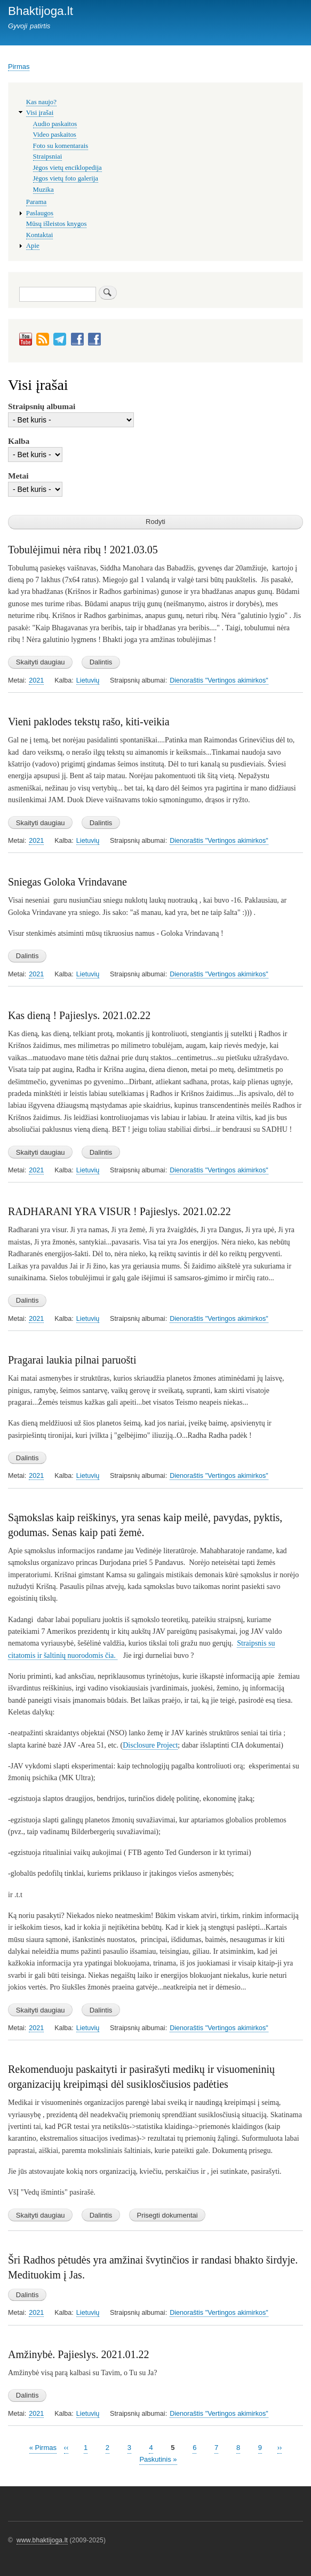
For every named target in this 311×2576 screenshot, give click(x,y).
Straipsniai (47, 156)
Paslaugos (39, 213)
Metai (18, 475)
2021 (36, 680)
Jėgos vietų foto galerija (65, 178)
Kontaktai (39, 235)
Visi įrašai (39, 112)
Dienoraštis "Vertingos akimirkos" (219, 680)
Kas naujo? (41, 102)
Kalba (18, 440)
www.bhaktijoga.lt (42, 2540)
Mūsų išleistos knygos (56, 224)
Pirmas (18, 66)
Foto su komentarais (61, 146)
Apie (32, 245)
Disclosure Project (150, 1745)
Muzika (43, 189)
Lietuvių (87, 680)
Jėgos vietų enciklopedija (67, 167)
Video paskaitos (54, 134)
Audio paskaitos (55, 124)
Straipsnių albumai (41, 406)
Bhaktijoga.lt (40, 11)
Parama (36, 202)
